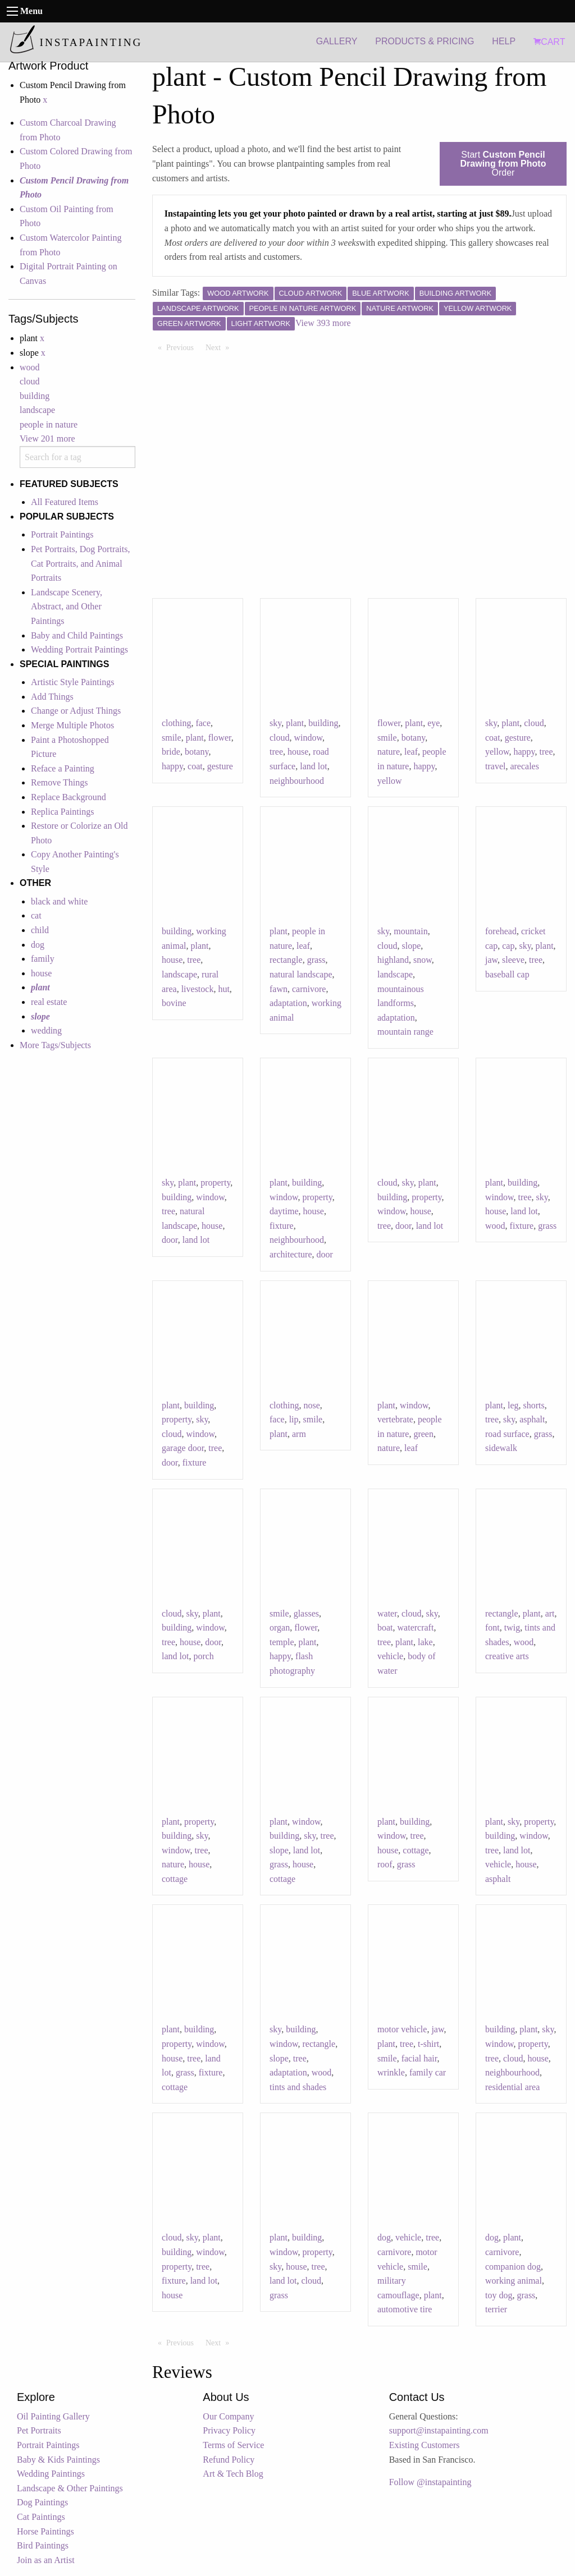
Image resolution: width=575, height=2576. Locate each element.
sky (275, 723)
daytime (284, 1211)
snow (422, 960)
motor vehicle (402, 2029)
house (41, 973)
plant (195, 737)
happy (172, 766)
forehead (501, 931)
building (34, 396)
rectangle (286, 960)
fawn (279, 989)
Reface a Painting (62, 768)
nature (388, 751)
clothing (176, 723)
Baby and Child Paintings (77, 635)
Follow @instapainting (430, 2482)
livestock (197, 989)
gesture (220, 766)
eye (433, 723)
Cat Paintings (41, 2517)
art (550, 1613)
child (40, 930)
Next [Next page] (220, 347)
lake (425, 1642)
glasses (306, 1613)
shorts (534, 1405)
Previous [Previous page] (182, 347)
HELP (503, 41)
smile (171, 737)
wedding (46, 1030)
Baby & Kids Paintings (58, 2459)
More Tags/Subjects (55, 1045)
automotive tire (404, 2309)
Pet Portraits (39, 2430)
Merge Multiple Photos (72, 725)
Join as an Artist (46, 2560)
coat (195, 766)
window (308, 737)
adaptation (288, 1003)
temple (282, 1642)
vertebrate (395, 1419)
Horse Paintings (45, 2531)
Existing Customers (424, 2445)
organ (280, 1627)
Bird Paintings (43, 2545)
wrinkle (391, 2072)
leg (513, 1405)
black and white (59, 901)
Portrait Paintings (62, 534)
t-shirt (428, 2044)
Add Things (52, 696)
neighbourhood (297, 781)
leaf (411, 751)
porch (203, 1656)
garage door (183, 1448)
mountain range (405, 1031)
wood (30, 367)
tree (276, 751)
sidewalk (501, 1448)
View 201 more (47, 438)
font (492, 1627)
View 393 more (323, 323)
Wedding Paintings (51, 2473)
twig (512, 1627)
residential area (512, 2087)
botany (197, 751)
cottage (175, 1879)
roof (385, 1864)
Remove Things (59, 782)
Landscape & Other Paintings (70, 2488)
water (387, 1613)
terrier (496, 2309)
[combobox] (77, 457)
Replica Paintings (62, 811)
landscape (37, 410)
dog (37, 944)
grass (316, 960)
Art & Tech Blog (233, 2473)
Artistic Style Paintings (72, 682)
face (203, 723)
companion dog (513, 2266)
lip (294, 1419)
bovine (174, 1003)
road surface (507, 1434)
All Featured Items (64, 502)
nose (311, 1405)
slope (411, 945)
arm (299, 1434)
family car (427, 2072)
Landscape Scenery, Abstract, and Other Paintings (66, 606)
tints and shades (298, 2087)
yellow (389, 781)
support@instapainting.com (439, 2430)
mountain (410, 931)
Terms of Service (233, 2445)
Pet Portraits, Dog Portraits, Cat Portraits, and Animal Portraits (80, 563)
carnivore (309, 989)
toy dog (498, 2295)
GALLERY (337, 41)
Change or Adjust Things (76, 710)
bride (171, 751)
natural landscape (301, 974)
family (42, 958)
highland (393, 960)
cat (36, 915)
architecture (291, 1254)
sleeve (513, 960)
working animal (513, 2280)
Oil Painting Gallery (53, 2416)
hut (223, 989)
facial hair (419, 2058)
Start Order (503, 163)
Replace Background (68, 797)
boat (385, 1627)
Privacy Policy (229, 2430)
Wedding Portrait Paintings (79, 649)
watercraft (416, 1627)
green (423, 1434)
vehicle (390, 1656)
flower (219, 737)
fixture (282, 1225)
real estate (49, 1002)
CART (549, 42)
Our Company (228, 2416)
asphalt (532, 1419)
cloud (30, 381)
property (215, 1182)
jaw (491, 960)
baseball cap (507, 974)
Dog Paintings (42, 2502)
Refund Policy (228, 2459)
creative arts (507, 1656)
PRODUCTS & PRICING (424, 41)
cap (508, 945)
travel (495, 766)
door (170, 1240)
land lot (313, 766)
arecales (524, 766)
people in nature (48, 424)
